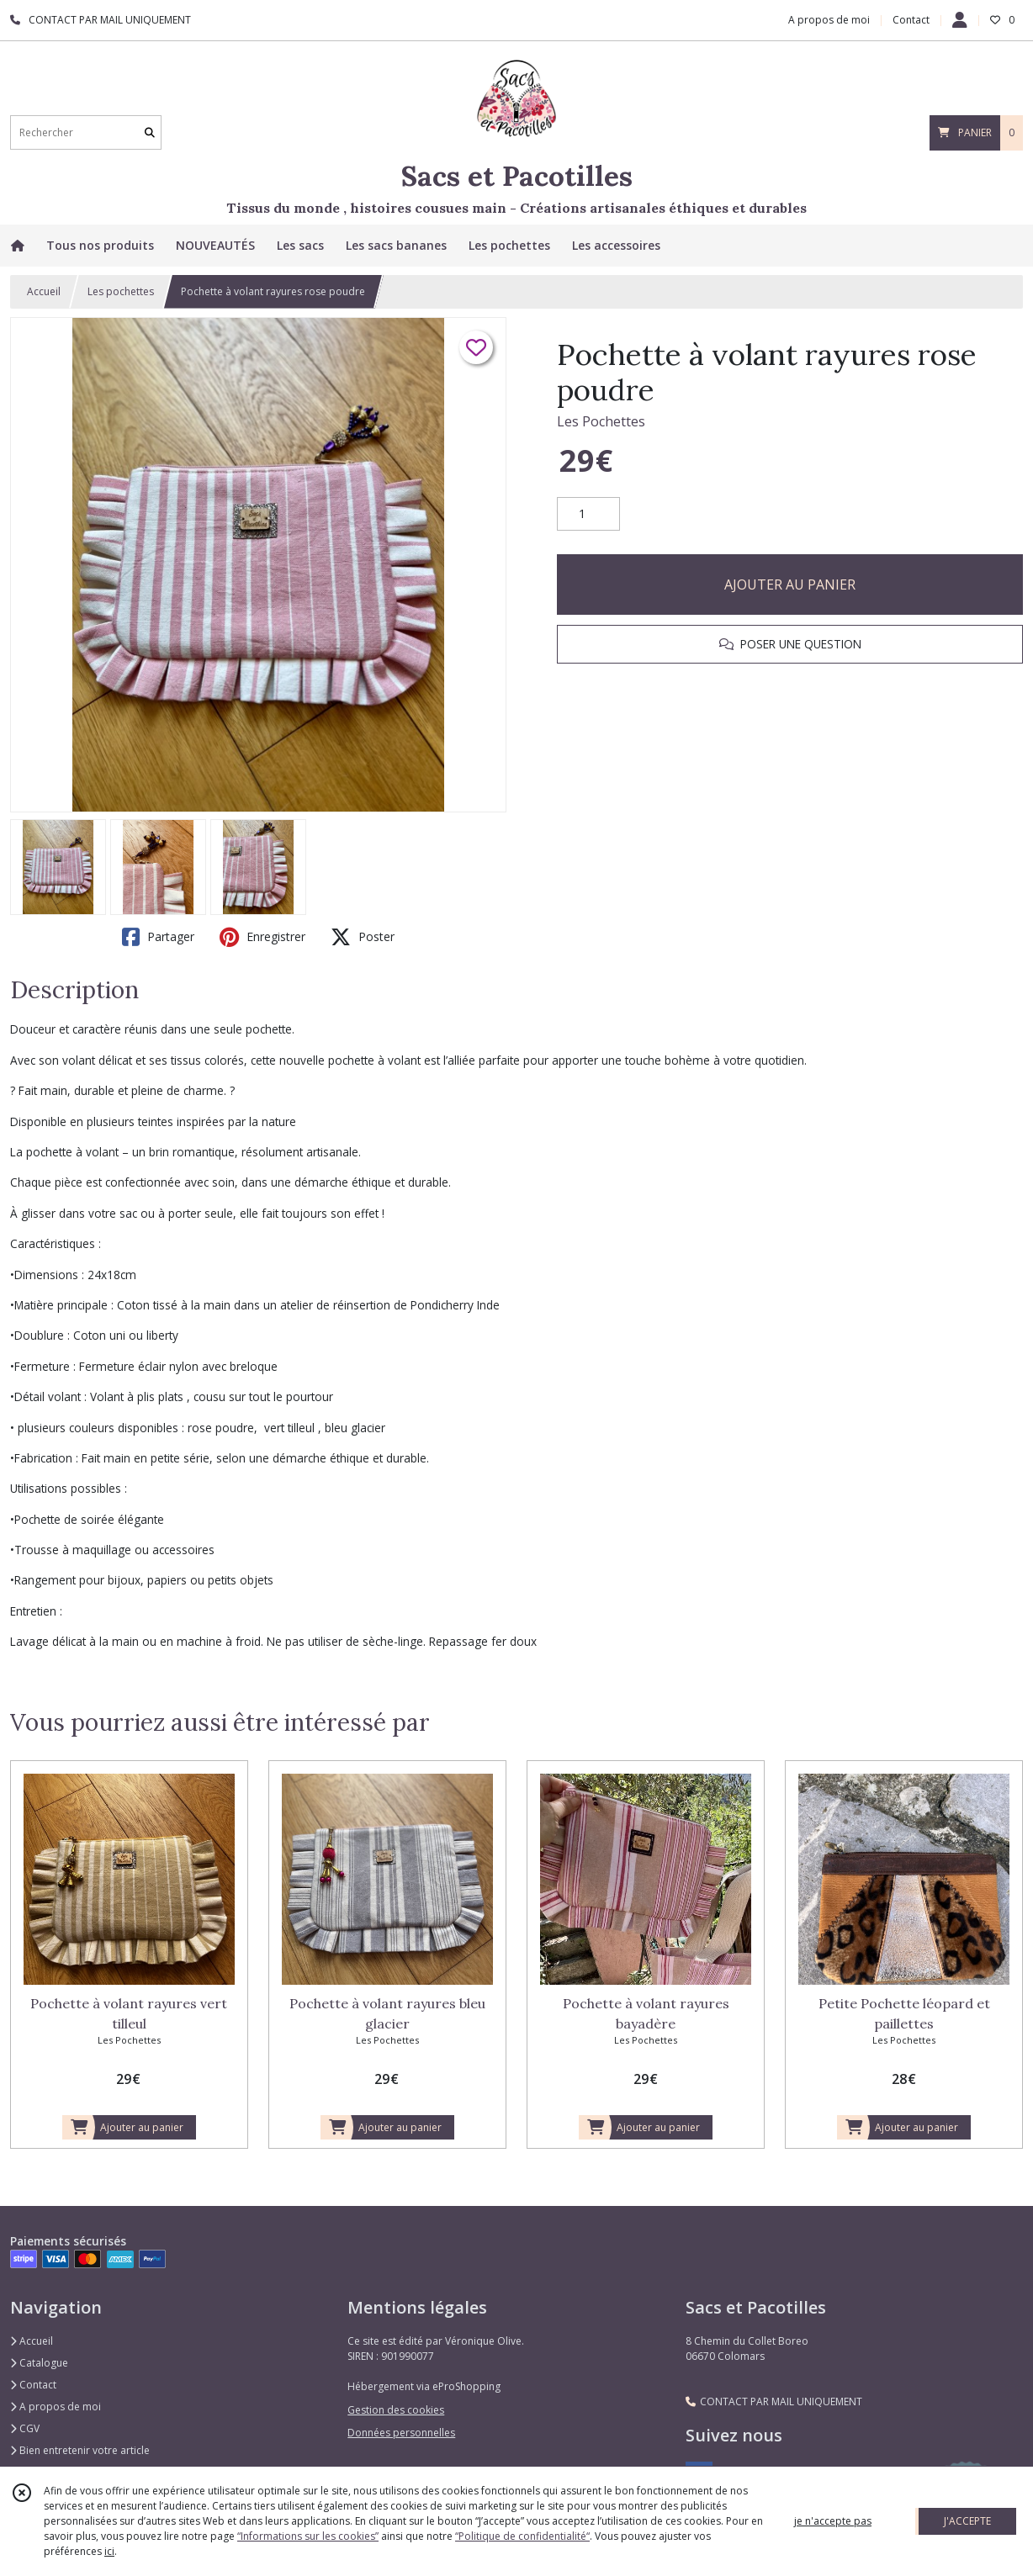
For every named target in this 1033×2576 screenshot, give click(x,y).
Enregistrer (262, 937)
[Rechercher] (150, 132)
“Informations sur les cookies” (308, 2536)
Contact (911, 20)
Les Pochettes (601, 421)
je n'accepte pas (832, 2521)
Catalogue (39, 2363)
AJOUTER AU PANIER (790, 584)
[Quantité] (588, 514)
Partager (158, 937)
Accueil (44, 291)
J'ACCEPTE (967, 2521)
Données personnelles (401, 2432)
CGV (25, 2428)
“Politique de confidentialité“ (522, 2536)
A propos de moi (55, 2406)
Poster (363, 937)
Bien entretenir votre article (80, 2450)
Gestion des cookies (395, 2410)
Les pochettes (120, 291)
